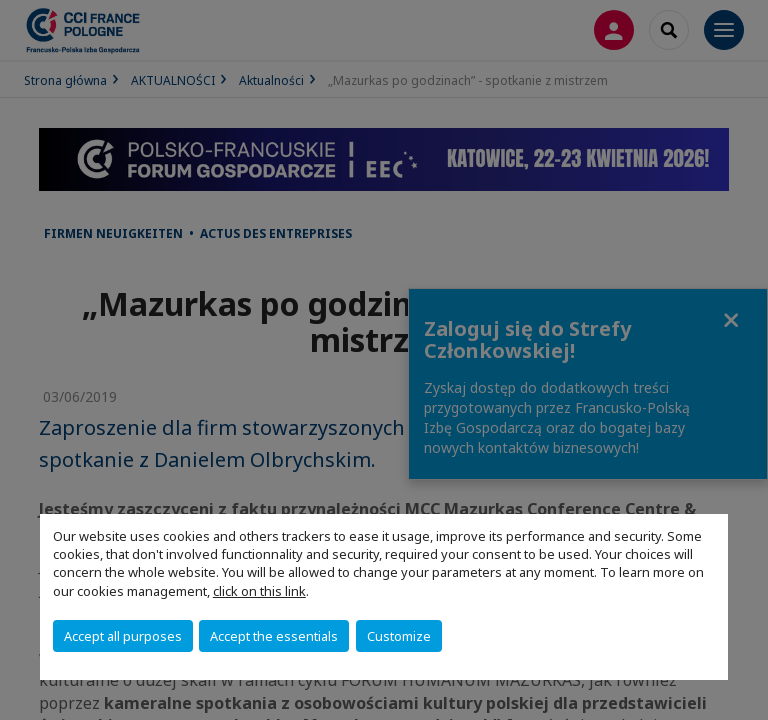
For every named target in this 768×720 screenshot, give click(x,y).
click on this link (259, 591)
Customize (399, 636)
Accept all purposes (123, 636)
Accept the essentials (274, 636)
